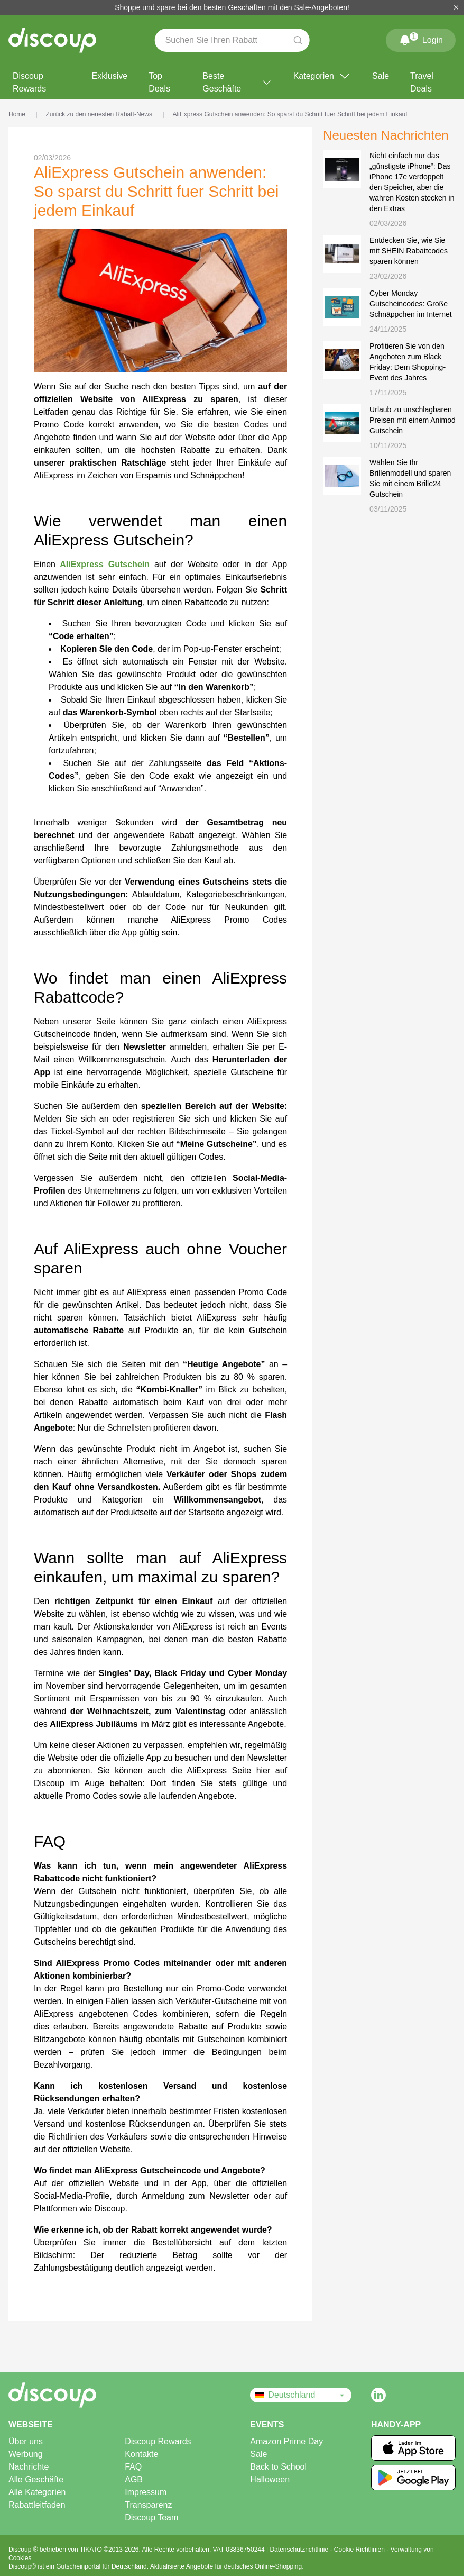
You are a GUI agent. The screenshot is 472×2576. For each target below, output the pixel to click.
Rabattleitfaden (37, 2504)
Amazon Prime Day (286, 2441)
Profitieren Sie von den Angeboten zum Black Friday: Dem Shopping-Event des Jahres (407, 362)
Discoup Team (151, 2517)
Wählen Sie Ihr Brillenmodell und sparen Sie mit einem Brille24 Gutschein (410, 478)
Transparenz (148, 2504)
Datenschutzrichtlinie (300, 2549)
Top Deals (159, 82)
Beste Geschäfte (237, 82)
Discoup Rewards (29, 82)
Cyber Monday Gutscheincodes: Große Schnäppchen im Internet (410, 303)
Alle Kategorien (37, 2492)
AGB (134, 2479)
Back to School (278, 2466)
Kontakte (141, 2454)
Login (421, 38)
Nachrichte (28, 2466)
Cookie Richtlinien (360, 2549)
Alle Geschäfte (35, 2479)
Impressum (145, 2492)
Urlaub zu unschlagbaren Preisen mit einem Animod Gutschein (412, 420)
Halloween (270, 2479)
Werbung (25, 2454)
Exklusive (110, 75)
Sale (380, 75)
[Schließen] (456, 7)
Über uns (25, 2441)
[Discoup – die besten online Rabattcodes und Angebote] (52, 40)
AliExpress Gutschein (105, 564)
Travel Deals (421, 82)
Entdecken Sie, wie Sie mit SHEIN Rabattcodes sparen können (408, 251)
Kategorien (322, 76)
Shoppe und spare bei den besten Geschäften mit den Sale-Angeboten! (232, 7)
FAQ (133, 2466)
